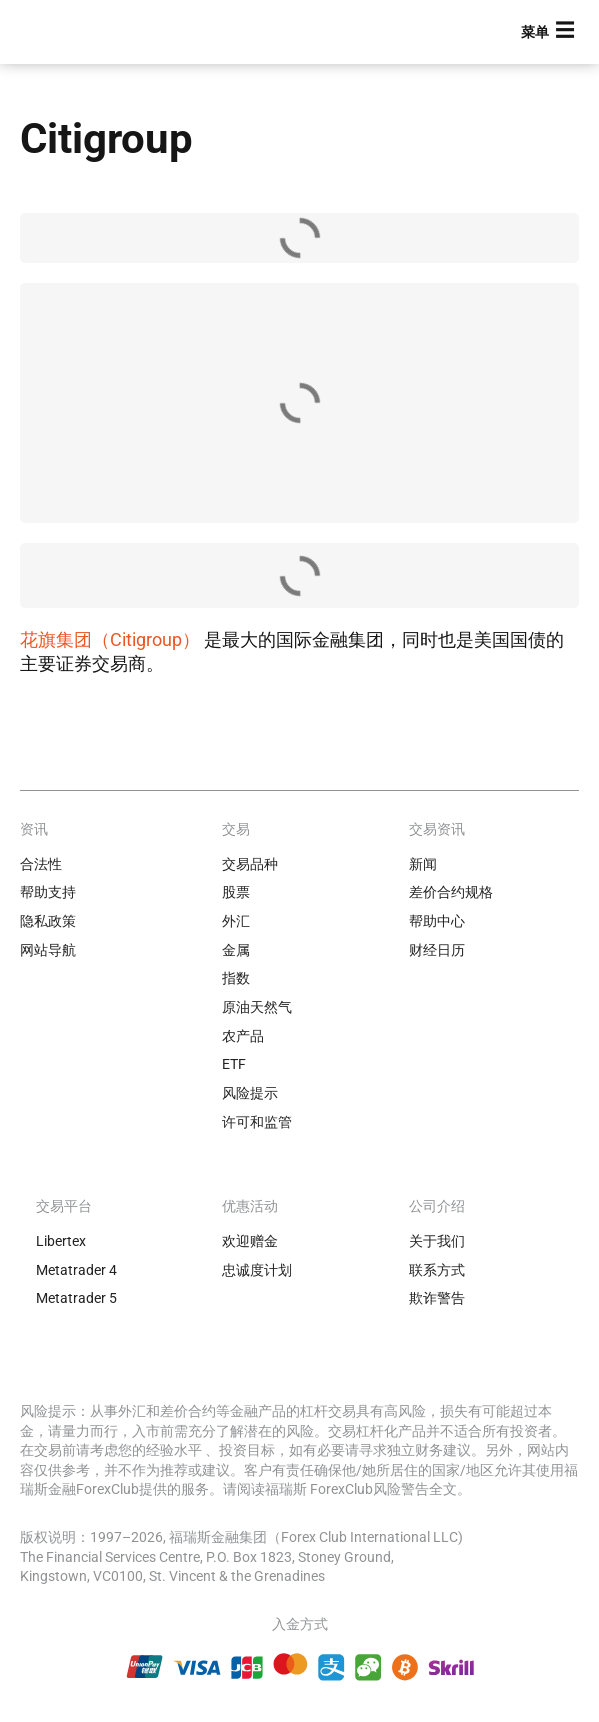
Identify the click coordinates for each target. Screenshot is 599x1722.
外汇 (236, 921)
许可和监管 (257, 1122)
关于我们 (437, 1241)
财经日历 (437, 950)
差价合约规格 (451, 892)
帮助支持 (48, 892)
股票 (236, 892)
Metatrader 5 (76, 1298)
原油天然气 (257, 1007)
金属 (236, 950)
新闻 (423, 864)
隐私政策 (48, 921)
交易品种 (250, 864)
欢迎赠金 (250, 1241)
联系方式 (437, 1270)
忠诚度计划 (257, 1270)
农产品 (243, 1036)
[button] (550, 32)
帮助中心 (437, 921)
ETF (234, 1064)
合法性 (41, 864)
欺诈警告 (437, 1298)
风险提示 (250, 1093)
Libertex (61, 1241)
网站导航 (48, 950)
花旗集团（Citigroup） (110, 639)
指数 (236, 978)
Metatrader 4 (76, 1270)
